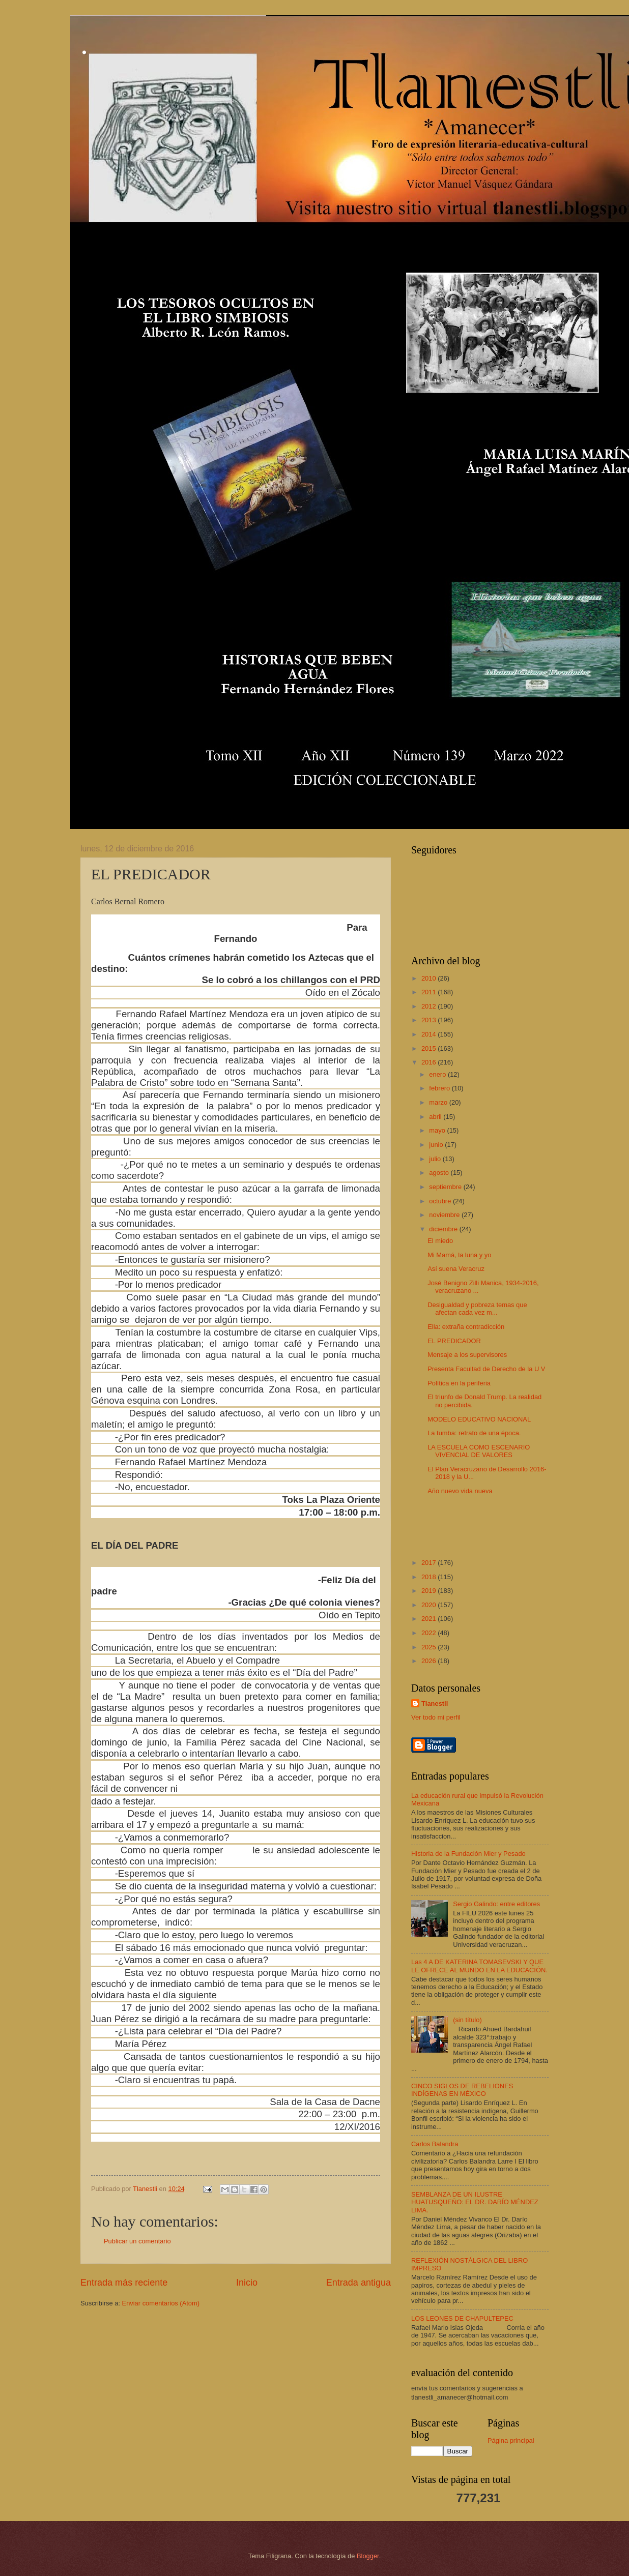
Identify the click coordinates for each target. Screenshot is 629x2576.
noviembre (445, 1215)
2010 (429, 978)
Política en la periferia (459, 1383)
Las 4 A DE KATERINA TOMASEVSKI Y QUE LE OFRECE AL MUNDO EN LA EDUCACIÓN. (479, 1965)
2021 (429, 1618)
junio (437, 1144)
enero (438, 1074)
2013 (429, 1020)
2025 (429, 1647)
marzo (439, 1102)
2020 (429, 1605)
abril (436, 1116)
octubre (441, 1201)
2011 (429, 992)
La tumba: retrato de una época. (474, 1433)
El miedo (440, 1241)
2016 (429, 1062)
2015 (429, 1048)
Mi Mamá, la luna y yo (459, 1255)
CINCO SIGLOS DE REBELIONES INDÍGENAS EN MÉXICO (462, 2089)
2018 (429, 1577)
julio (435, 1159)
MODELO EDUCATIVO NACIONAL (479, 1419)
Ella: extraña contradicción (465, 1326)
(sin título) (467, 2020)
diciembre (444, 1229)
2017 (429, 1562)
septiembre (446, 1187)
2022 (429, 1633)
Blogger (368, 2556)
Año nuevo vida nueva (459, 1491)
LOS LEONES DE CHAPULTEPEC (462, 2318)
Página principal (511, 2440)
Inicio (247, 2282)
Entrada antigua (358, 2282)
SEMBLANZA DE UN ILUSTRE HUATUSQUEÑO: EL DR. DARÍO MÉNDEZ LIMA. (474, 2202)
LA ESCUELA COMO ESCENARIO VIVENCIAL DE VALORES (478, 1451)
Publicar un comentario (137, 2241)
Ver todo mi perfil (436, 1717)
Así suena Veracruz (455, 1268)
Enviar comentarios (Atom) (160, 2303)
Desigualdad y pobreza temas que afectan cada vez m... (477, 1308)
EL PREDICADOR (454, 1341)
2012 (429, 1006)
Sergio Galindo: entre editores (496, 1904)
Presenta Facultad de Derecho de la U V (486, 1369)
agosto (439, 1172)
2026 (429, 1661)
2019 (429, 1590)
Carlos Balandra (434, 2144)
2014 (429, 1034)
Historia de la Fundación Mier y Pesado (468, 1853)
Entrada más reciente (123, 2282)
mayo (438, 1130)
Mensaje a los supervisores (467, 1354)
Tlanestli (434, 1703)
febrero (440, 1088)
